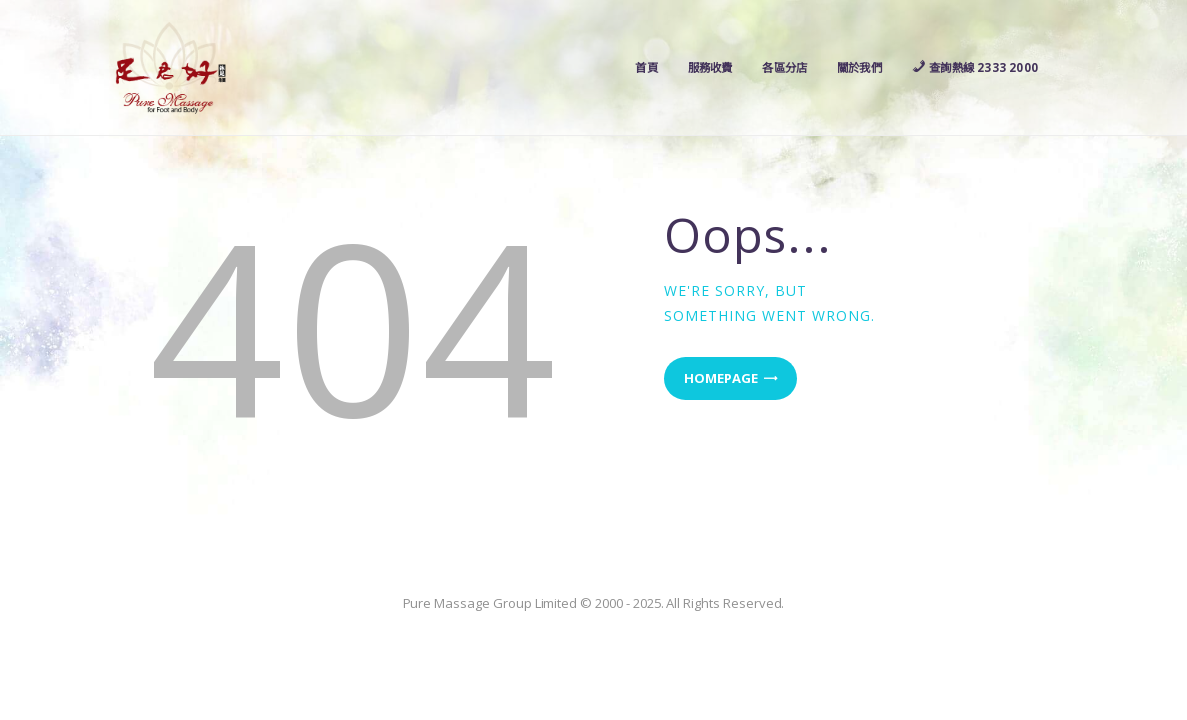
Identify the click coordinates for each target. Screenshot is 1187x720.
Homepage (721, 378)
